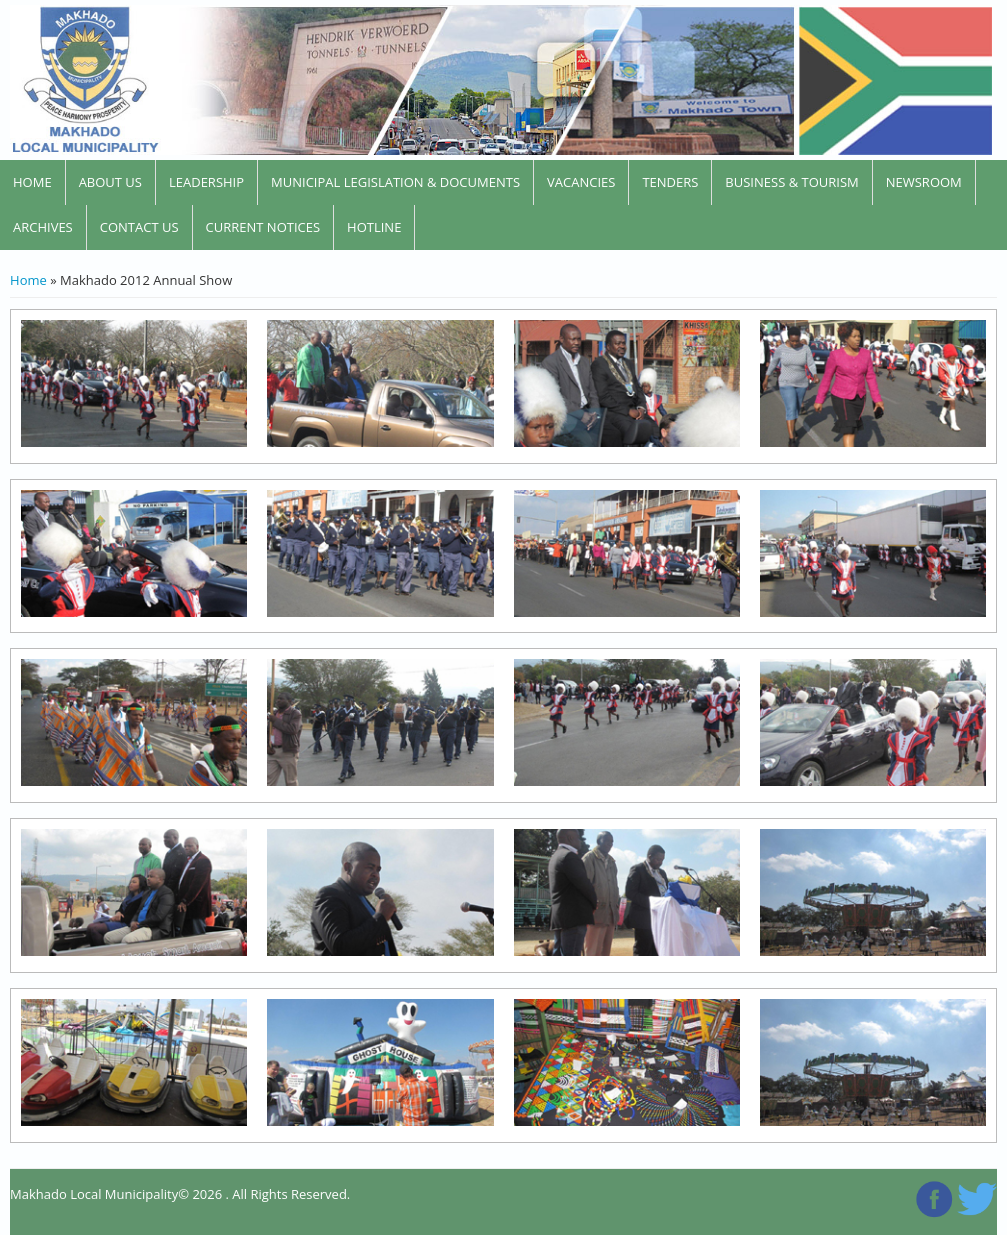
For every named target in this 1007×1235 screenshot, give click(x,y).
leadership (206, 182)
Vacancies (581, 182)
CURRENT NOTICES (263, 227)
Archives (43, 227)
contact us (139, 227)
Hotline (374, 227)
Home (28, 280)
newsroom (924, 182)
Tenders (670, 182)
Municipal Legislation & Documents (395, 182)
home (32, 182)
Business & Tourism (791, 182)
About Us (110, 182)
